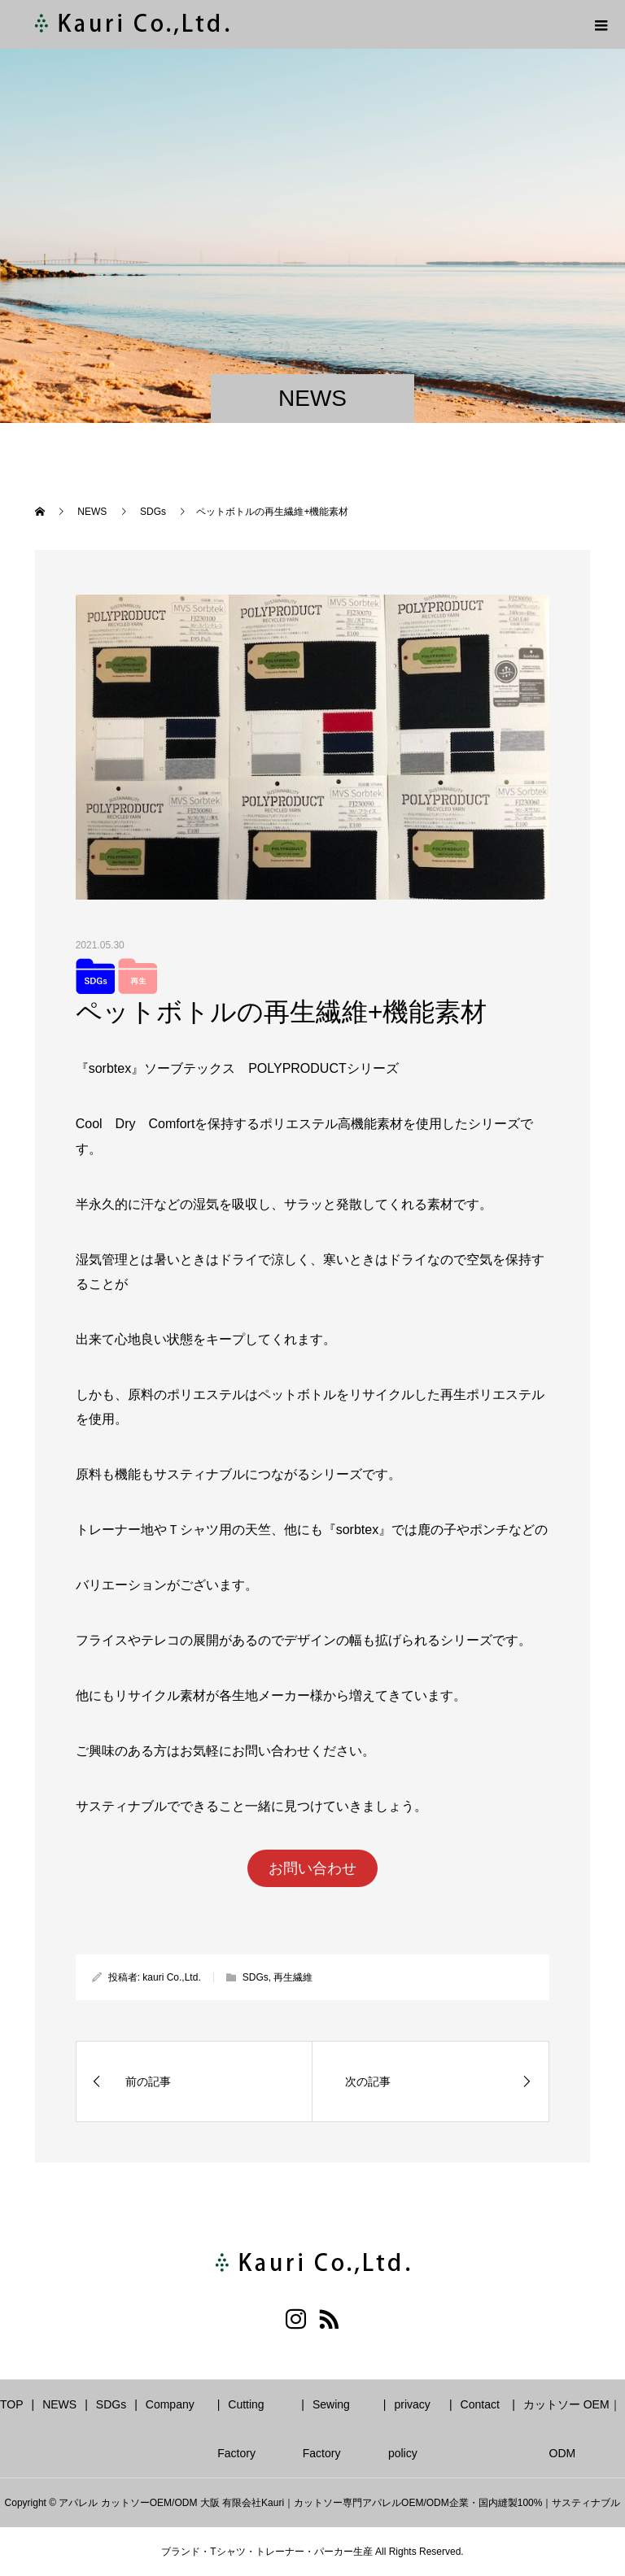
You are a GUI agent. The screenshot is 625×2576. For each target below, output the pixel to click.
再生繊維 (292, 1977)
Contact (480, 2404)
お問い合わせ (312, 1868)
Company (170, 2404)
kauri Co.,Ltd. (171, 1977)
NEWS (59, 2404)
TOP (12, 2404)
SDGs (256, 1977)
